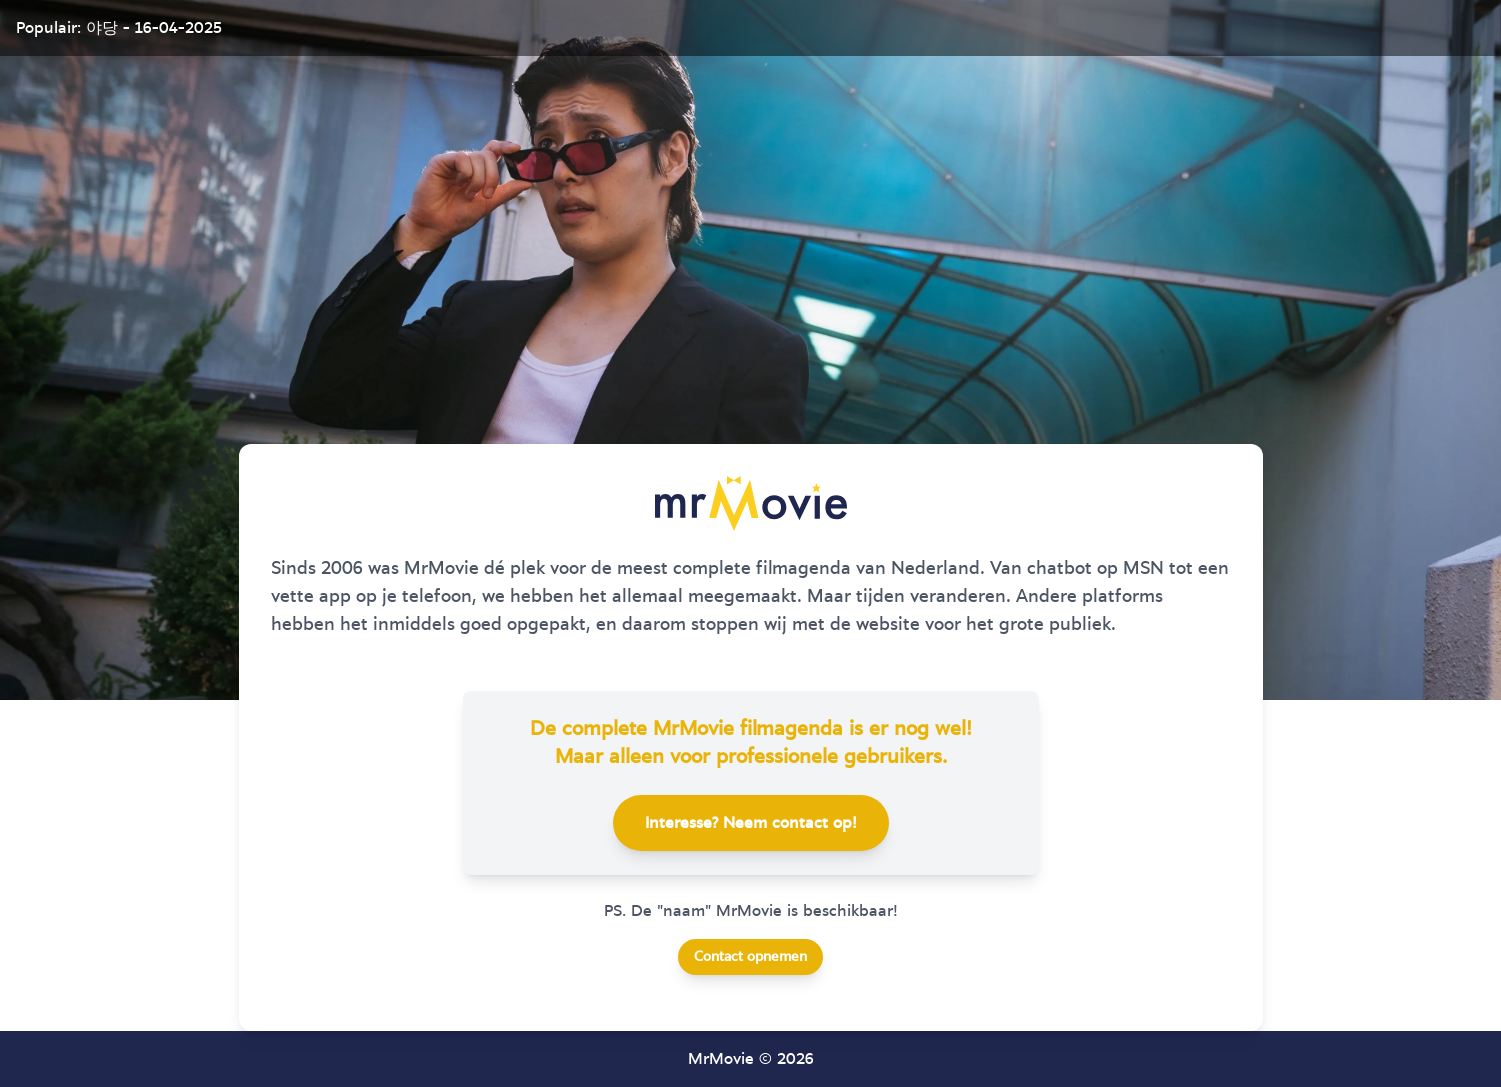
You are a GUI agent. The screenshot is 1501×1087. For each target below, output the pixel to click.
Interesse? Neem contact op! (751, 823)
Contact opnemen (750, 957)
